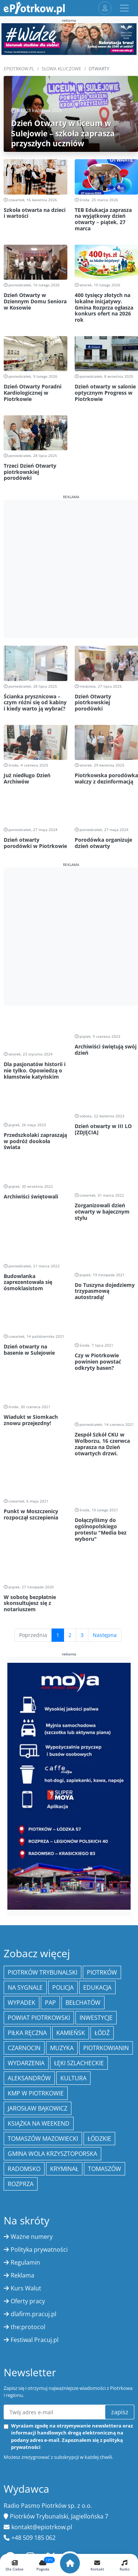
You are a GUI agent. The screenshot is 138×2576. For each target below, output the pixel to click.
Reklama (22, 2081)
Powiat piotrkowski (39, 1823)
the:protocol (28, 2132)
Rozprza (20, 1989)
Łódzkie (99, 1944)
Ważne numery (32, 2042)
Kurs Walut (26, 2094)
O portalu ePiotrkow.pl (38, 2550)
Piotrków (102, 1778)
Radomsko (24, 1974)
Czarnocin (24, 1853)
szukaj (119, 2488)
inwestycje (96, 1823)
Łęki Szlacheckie (79, 1868)
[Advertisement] (69, 569)
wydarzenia (26, 1868)
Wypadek (21, 1808)
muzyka (62, 1853)
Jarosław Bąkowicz (37, 1914)
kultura (73, 1883)
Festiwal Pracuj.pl (35, 2145)
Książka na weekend (39, 1929)
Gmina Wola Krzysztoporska (52, 1959)
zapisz (119, 2217)
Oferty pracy (28, 2106)
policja (63, 1793)
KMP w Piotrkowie (36, 1899)
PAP (50, 1808)
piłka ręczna (27, 1838)
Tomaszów (104, 1974)
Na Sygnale (25, 1793)
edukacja (97, 1793)
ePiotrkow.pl (19, 69)
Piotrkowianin (106, 1853)
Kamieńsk (70, 1838)
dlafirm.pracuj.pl (33, 2119)
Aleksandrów (29, 1883)
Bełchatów (83, 1808)
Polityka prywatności (39, 2055)
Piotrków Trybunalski (42, 1778)
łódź (102, 1838)
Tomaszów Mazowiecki (43, 1944)
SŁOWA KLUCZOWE (61, 69)
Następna (105, 1440)
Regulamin (25, 2068)
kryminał (64, 1974)
